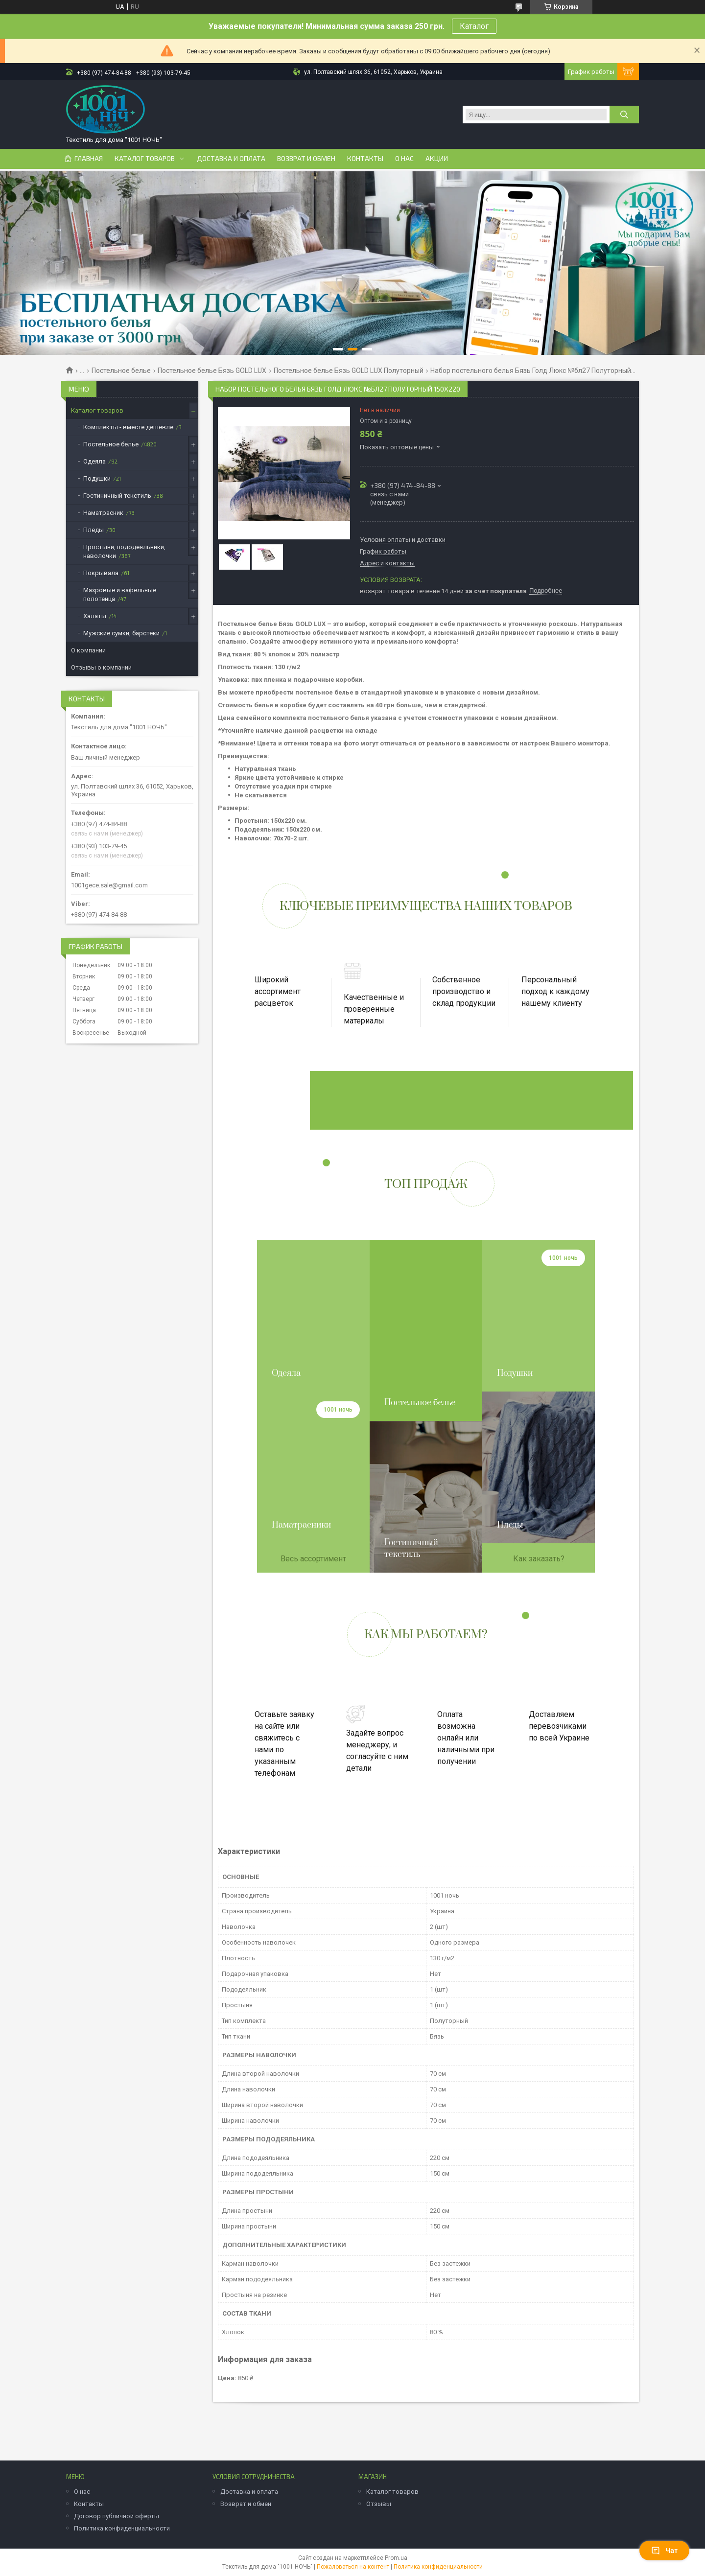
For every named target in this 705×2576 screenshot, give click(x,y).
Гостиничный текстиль (117, 495)
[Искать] (624, 114)
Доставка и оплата (231, 158)
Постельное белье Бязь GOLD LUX (212, 370)
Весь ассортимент (313, 1558)
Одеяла (94, 461)
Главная (88, 158)
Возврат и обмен (306, 158)
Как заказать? (538, 1558)
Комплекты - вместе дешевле (128, 427)
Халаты (94, 616)
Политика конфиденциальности (122, 2528)
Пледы (93, 530)
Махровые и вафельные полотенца (119, 594)
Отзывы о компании (101, 667)
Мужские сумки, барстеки (121, 633)
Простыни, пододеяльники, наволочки (124, 551)
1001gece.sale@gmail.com (109, 885)
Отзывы (378, 2503)
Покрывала (100, 573)
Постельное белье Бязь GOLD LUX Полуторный (348, 370)
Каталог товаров (145, 158)
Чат (664, 2550)
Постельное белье (121, 370)
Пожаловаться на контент (353, 2566)
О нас (404, 158)
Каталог (474, 26)
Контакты (365, 158)
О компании (88, 650)
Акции (436, 158)
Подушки (97, 478)
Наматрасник (103, 512)
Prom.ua (396, 2557)
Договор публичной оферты (116, 2516)
